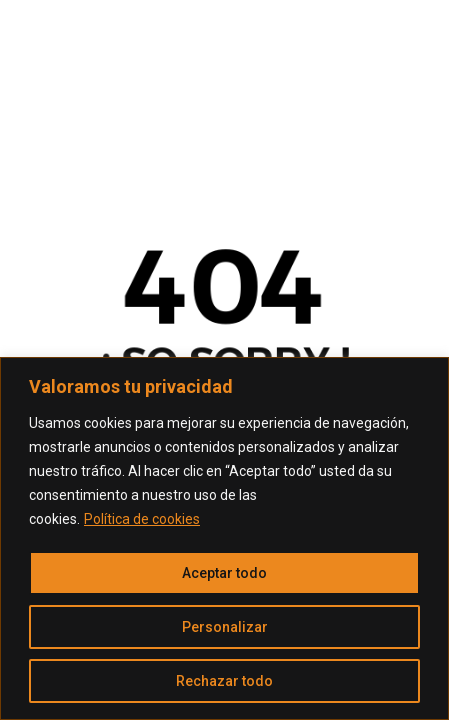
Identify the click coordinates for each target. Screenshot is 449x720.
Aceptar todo (224, 573)
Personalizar (225, 627)
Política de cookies (142, 519)
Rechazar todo (224, 681)
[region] (224, 538)
